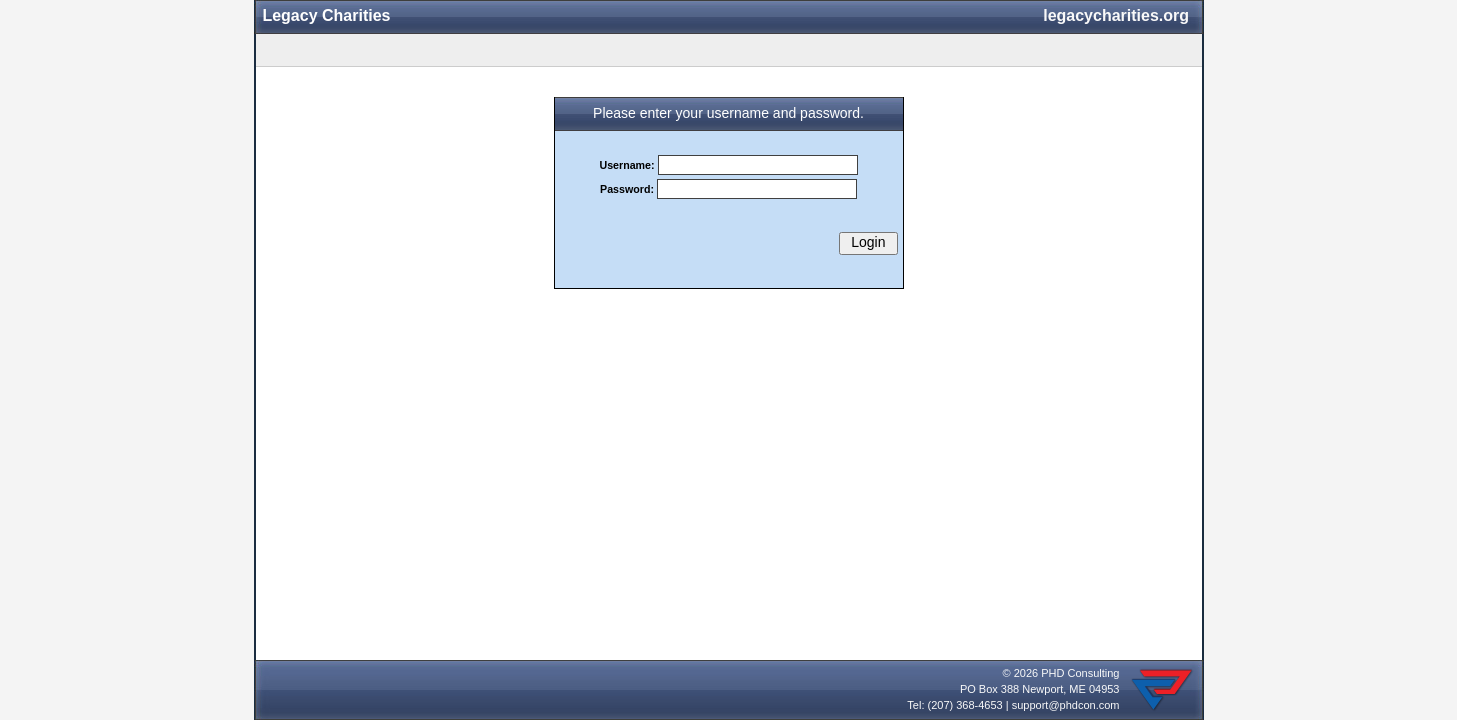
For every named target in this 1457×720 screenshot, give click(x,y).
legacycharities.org (1116, 15)
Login (868, 242)
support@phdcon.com (1066, 705)
